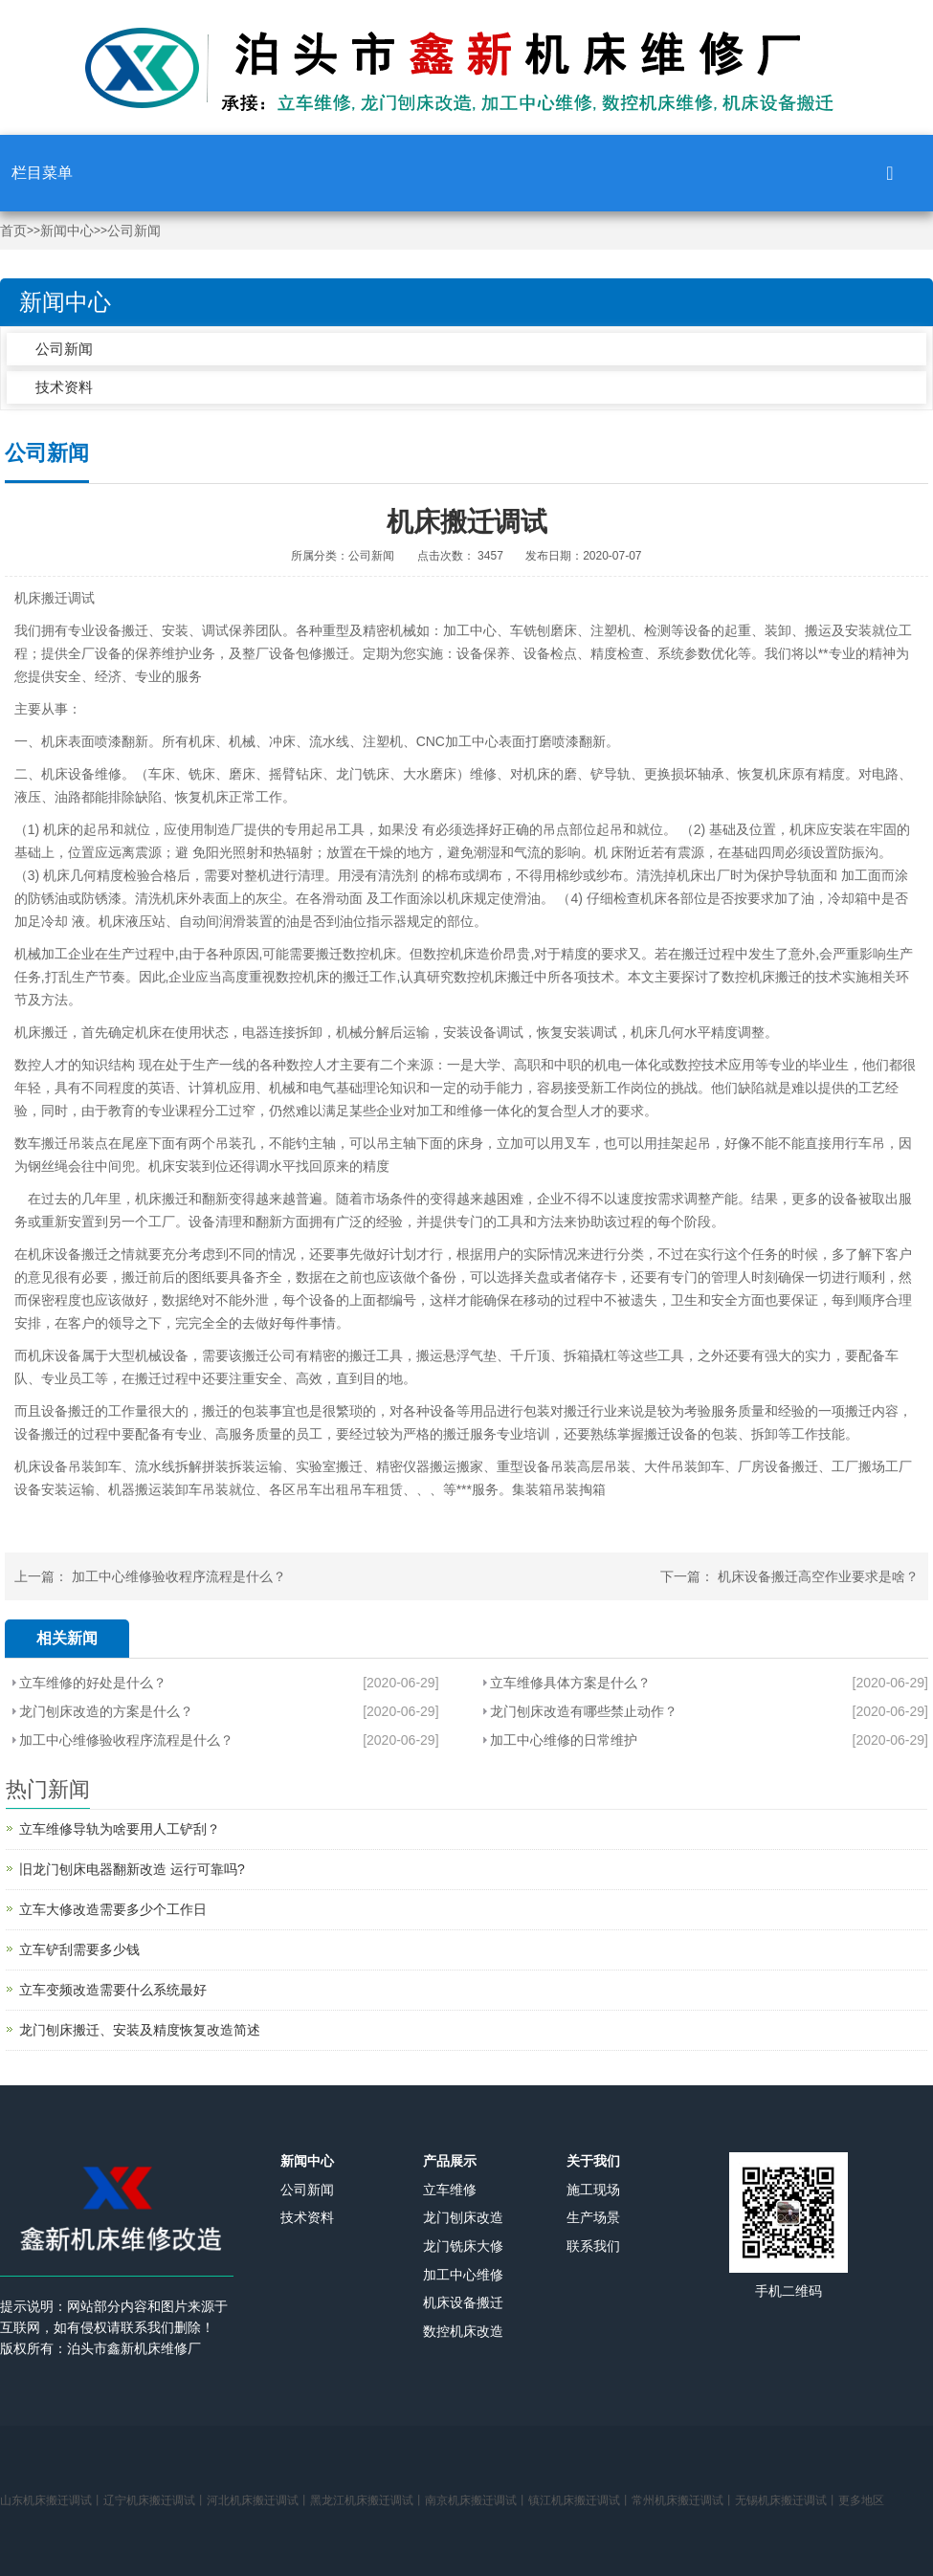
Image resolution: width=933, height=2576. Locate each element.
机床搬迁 (41, 597)
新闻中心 (67, 231)
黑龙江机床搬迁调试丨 (367, 2500)
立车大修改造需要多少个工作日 (113, 1909)
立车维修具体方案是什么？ (570, 1682)
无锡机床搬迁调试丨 (786, 2500)
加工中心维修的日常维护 (563, 1740)
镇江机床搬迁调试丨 (580, 2500)
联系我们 (593, 2246)
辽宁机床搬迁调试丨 (155, 2500)
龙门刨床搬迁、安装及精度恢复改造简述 (139, 2029)
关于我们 (593, 2161)
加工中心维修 (463, 2274)
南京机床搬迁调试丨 (476, 2500)
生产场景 (593, 2217)
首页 (13, 231)
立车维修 (450, 2189)
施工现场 (593, 2189)
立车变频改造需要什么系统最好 (113, 1989)
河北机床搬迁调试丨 (258, 2500)
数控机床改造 (463, 2331)
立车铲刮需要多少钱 (79, 1949)
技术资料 (64, 387)
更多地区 (861, 2500)
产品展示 (450, 2161)
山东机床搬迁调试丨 (51, 2500)
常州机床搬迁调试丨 (683, 2500)
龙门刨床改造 (463, 2217)
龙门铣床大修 (463, 2246)
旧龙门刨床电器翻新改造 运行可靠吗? (132, 1869)
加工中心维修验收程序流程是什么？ (179, 1576)
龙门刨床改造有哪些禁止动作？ (584, 1711)
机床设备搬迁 (463, 2302)
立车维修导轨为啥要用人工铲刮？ (119, 1829)
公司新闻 (134, 231)
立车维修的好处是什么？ (93, 1682)
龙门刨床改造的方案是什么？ (106, 1711)
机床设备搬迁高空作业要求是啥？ (818, 1576)
